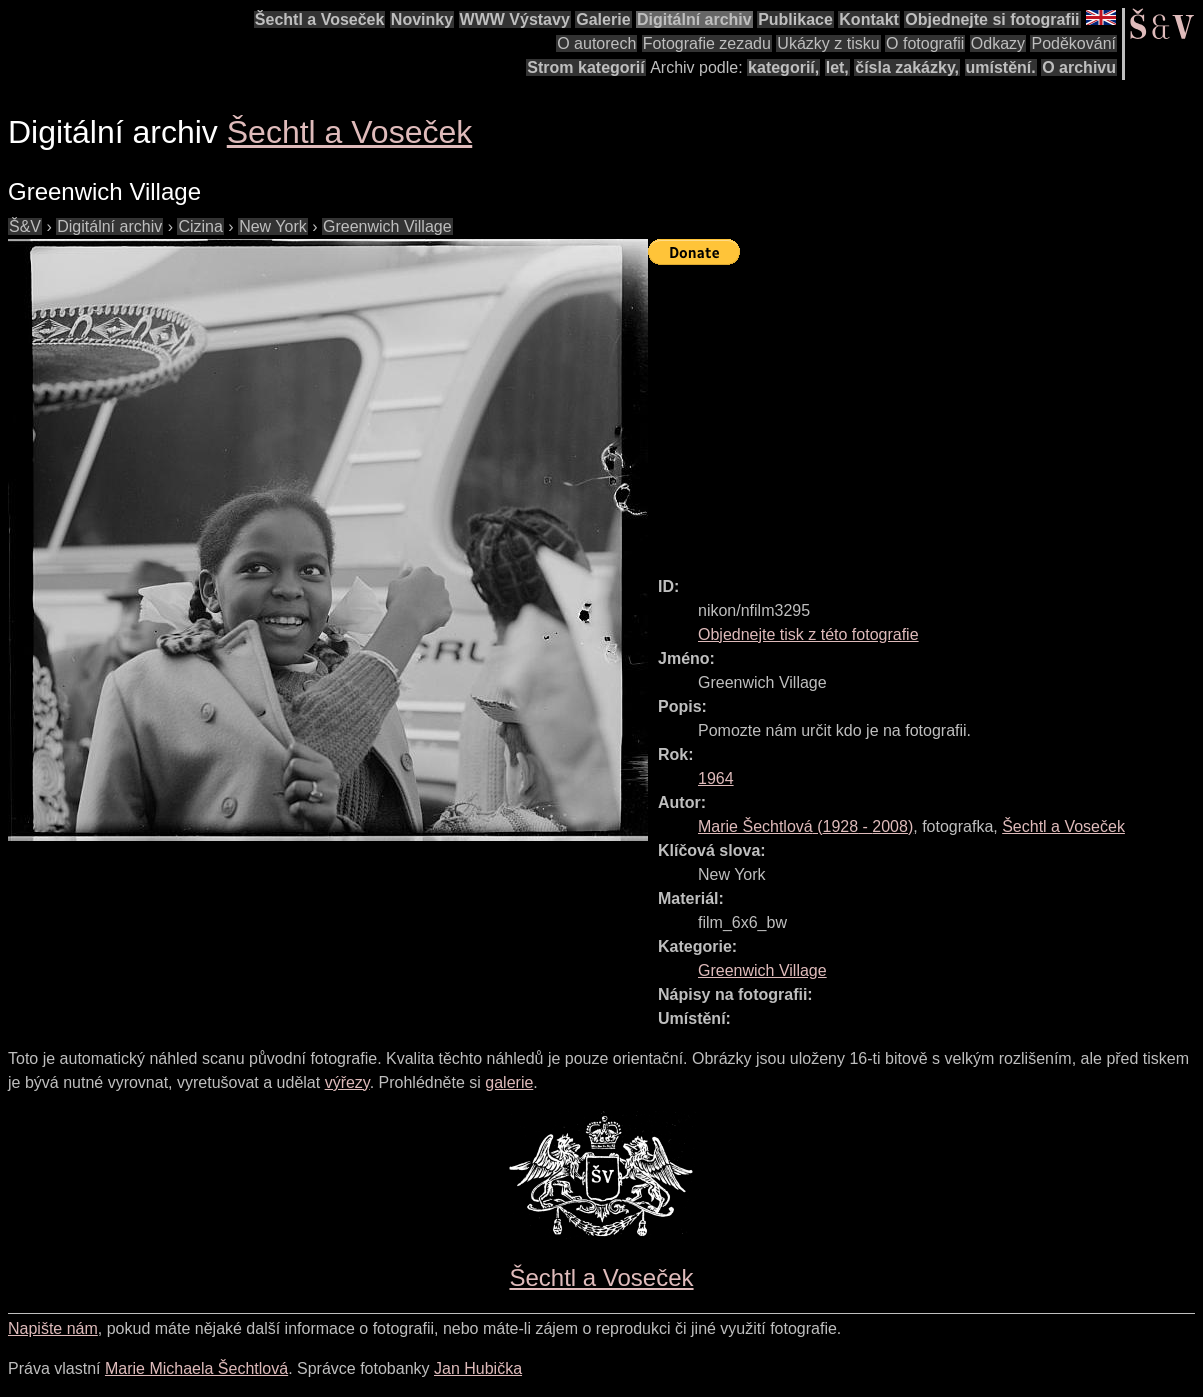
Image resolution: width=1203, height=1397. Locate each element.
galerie (509, 1082)
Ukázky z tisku (828, 43)
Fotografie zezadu (707, 43)
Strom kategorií (585, 67)
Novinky (422, 19)
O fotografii (925, 43)
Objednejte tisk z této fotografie (808, 634)
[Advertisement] (925, 412)
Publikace (795, 19)
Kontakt (869, 19)
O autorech (596, 43)
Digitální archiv (694, 19)
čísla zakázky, (907, 67)
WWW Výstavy (515, 19)
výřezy (347, 1082)
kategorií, (783, 67)
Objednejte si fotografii (992, 19)
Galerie (603, 19)
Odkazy (998, 43)
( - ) (805, 826)
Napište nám (53, 1328)
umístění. (1001, 67)
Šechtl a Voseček (320, 19)
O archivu (1079, 67)
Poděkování (1073, 43)
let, (837, 67)
